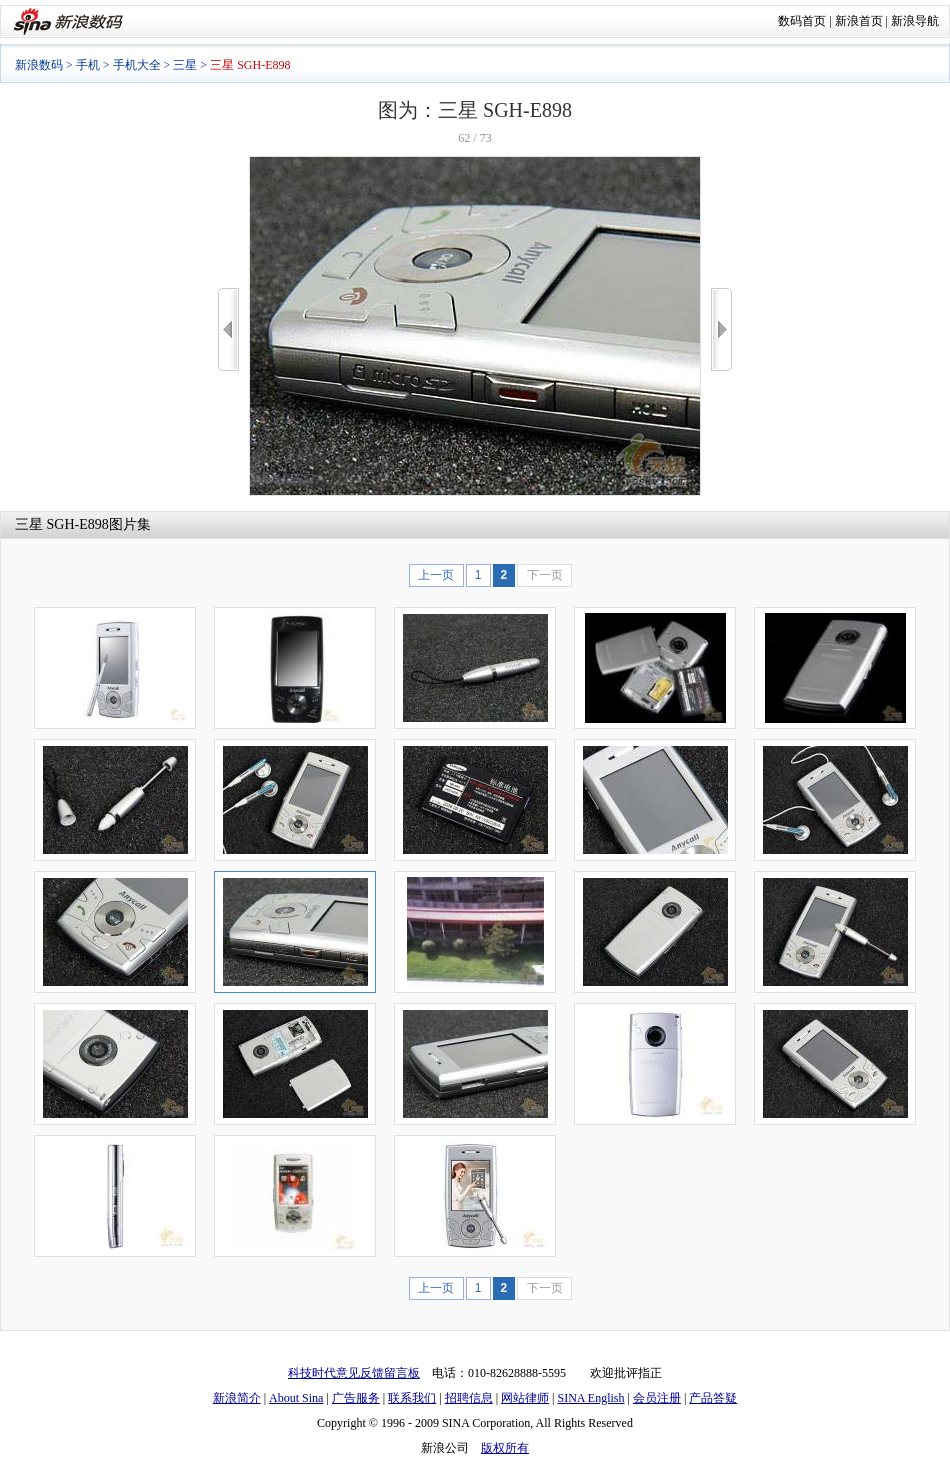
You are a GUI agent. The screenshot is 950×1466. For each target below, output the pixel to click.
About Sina (296, 1398)
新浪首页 (859, 21)
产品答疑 (713, 1398)
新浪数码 (39, 65)
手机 (88, 65)
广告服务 (356, 1398)
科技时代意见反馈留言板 (354, 1373)
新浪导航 (915, 21)
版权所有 (505, 1448)
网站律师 (525, 1398)
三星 (185, 65)
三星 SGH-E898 (62, 524)
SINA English (590, 1398)
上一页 (436, 575)
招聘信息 (469, 1398)
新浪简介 (237, 1398)
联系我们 (412, 1398)
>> (721, 329)
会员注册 (657, 1398)
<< (228, 329)
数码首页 (802, 21)
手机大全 (137, 65)
